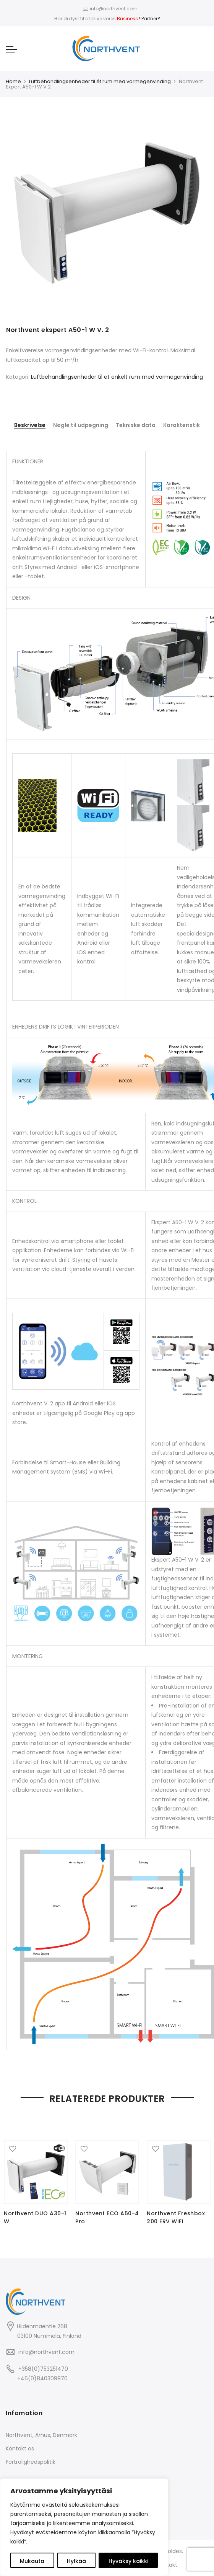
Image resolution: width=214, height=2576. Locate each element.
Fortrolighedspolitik (30, 2461)
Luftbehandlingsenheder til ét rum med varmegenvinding (100, 81)
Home (13, 81)
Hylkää (76, 2561)
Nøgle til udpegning (80, 425)
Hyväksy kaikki (128, 2561)
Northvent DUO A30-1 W (35, 2217)
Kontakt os (20, 2448)
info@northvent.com (46, 2351)
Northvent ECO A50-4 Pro (107, 2217)
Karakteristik (181, 425)
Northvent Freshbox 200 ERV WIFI (176, 2217)
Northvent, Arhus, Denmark (41, 2434)
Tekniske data (136, 425)
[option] (107, 213)
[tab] (29, 425)
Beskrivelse (29, 425)
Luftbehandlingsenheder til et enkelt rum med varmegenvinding (117, 377)
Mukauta (32, 2561)
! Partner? (138, 18)
